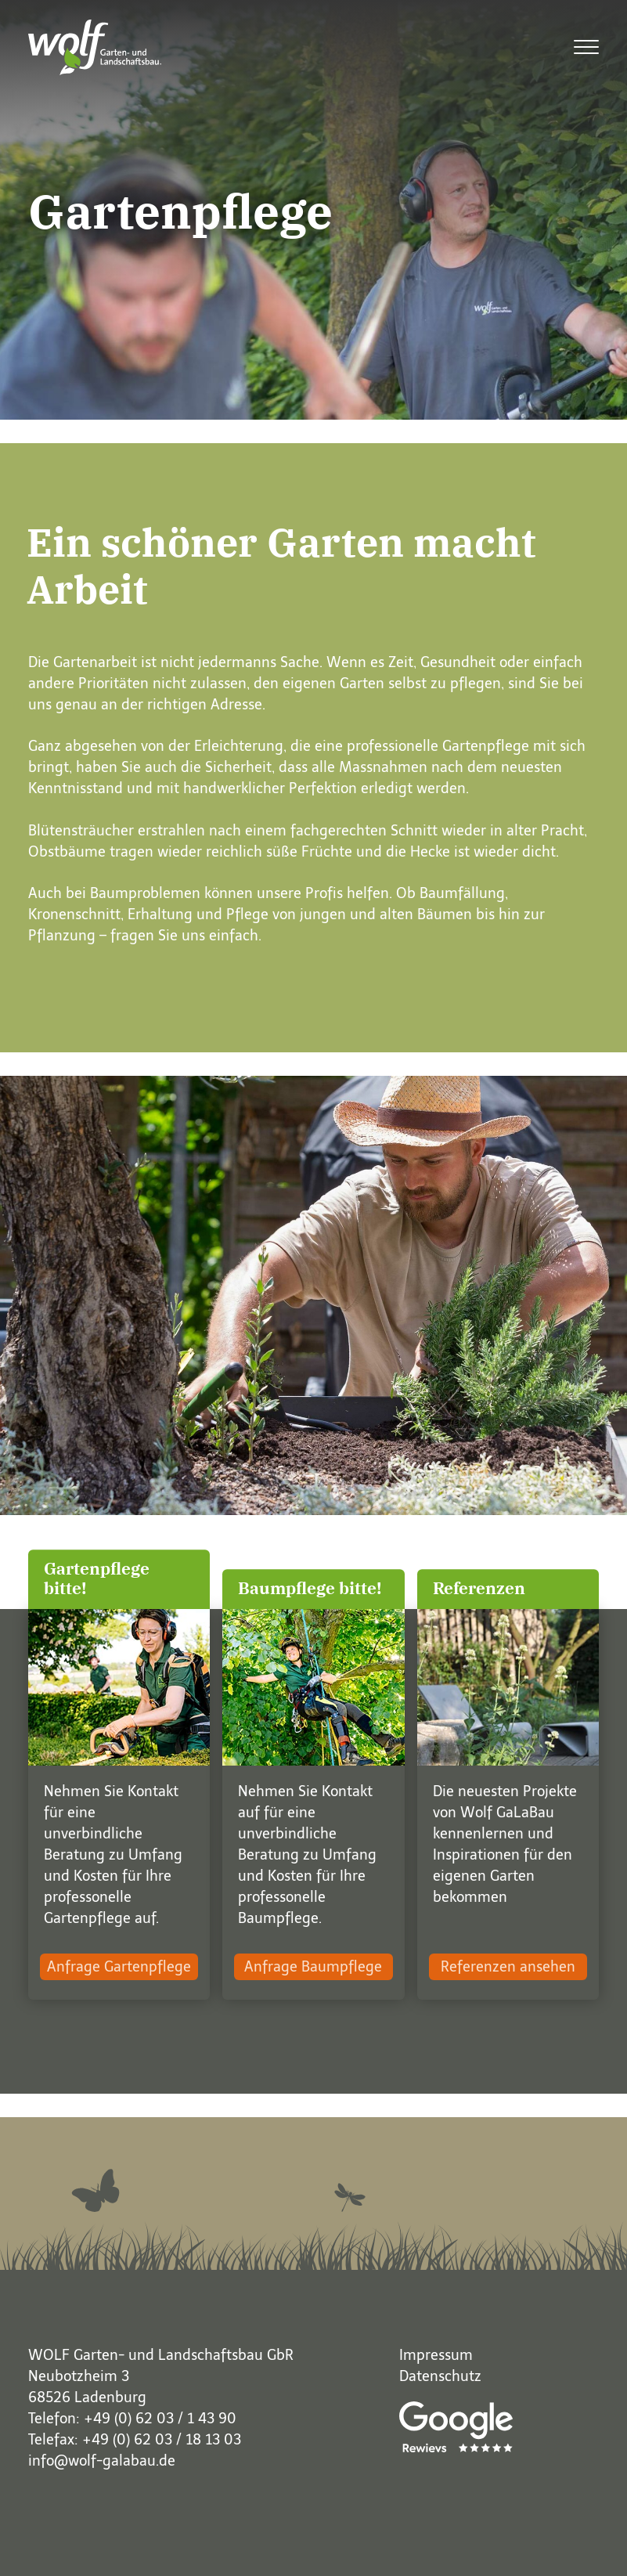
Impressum (436, 2355)
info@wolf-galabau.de (101, 2461)
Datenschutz (440, 2376)
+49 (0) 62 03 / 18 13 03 (161, 2439)
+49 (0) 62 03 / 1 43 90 (160, 2418)
